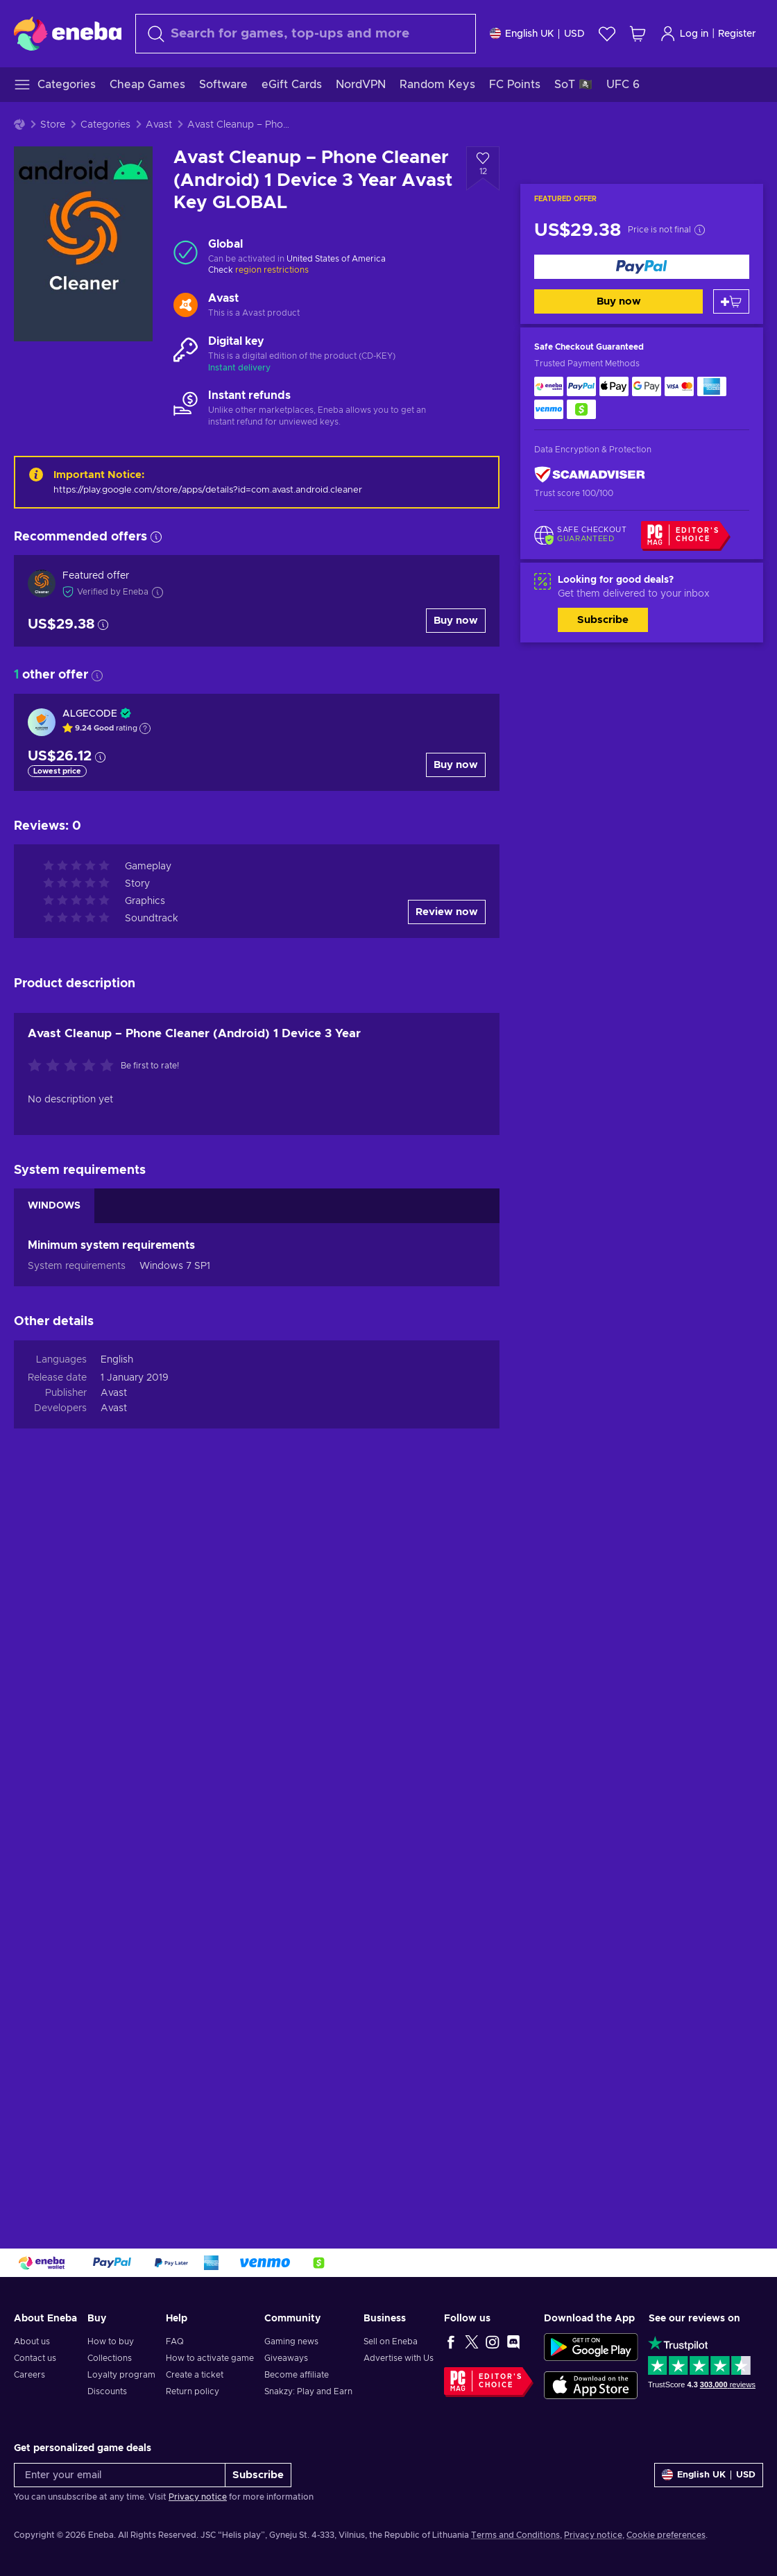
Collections (109, 2358)
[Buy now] (641, 267)
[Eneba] (67, 33)
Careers (29, 2375)
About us (32, 2341)
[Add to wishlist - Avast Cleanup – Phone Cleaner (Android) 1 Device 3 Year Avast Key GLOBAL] (483, 168)
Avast (159, 125)
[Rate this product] (74, 1066)
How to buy (110, 2341)
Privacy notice (198, 2497)
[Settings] (537, 34)
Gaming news (291, 2341)
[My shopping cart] (637, 33)
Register (737, 34)
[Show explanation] (145, 728)
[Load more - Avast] (185, 306)
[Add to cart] (731, 301)
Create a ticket (194, 2375)
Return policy (192, 2391)
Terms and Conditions (515, 2535)
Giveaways (286, 2358)
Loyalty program (121, 2375)
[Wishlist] (607, 33)
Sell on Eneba (391, 2341)
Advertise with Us (399, 2358)
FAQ (175, 2341)
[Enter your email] (119, 2475)
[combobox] (305, 34)
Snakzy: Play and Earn (308, 2391)
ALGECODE (89, 714)
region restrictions (272, 270)
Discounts (107, 2391)
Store (52, 125)
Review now (447, 912)
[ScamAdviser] (589, 475)
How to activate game (210, 2358)
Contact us (35, 2358)
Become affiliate (296, 2375)
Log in (684, 33)
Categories (105, 125)
